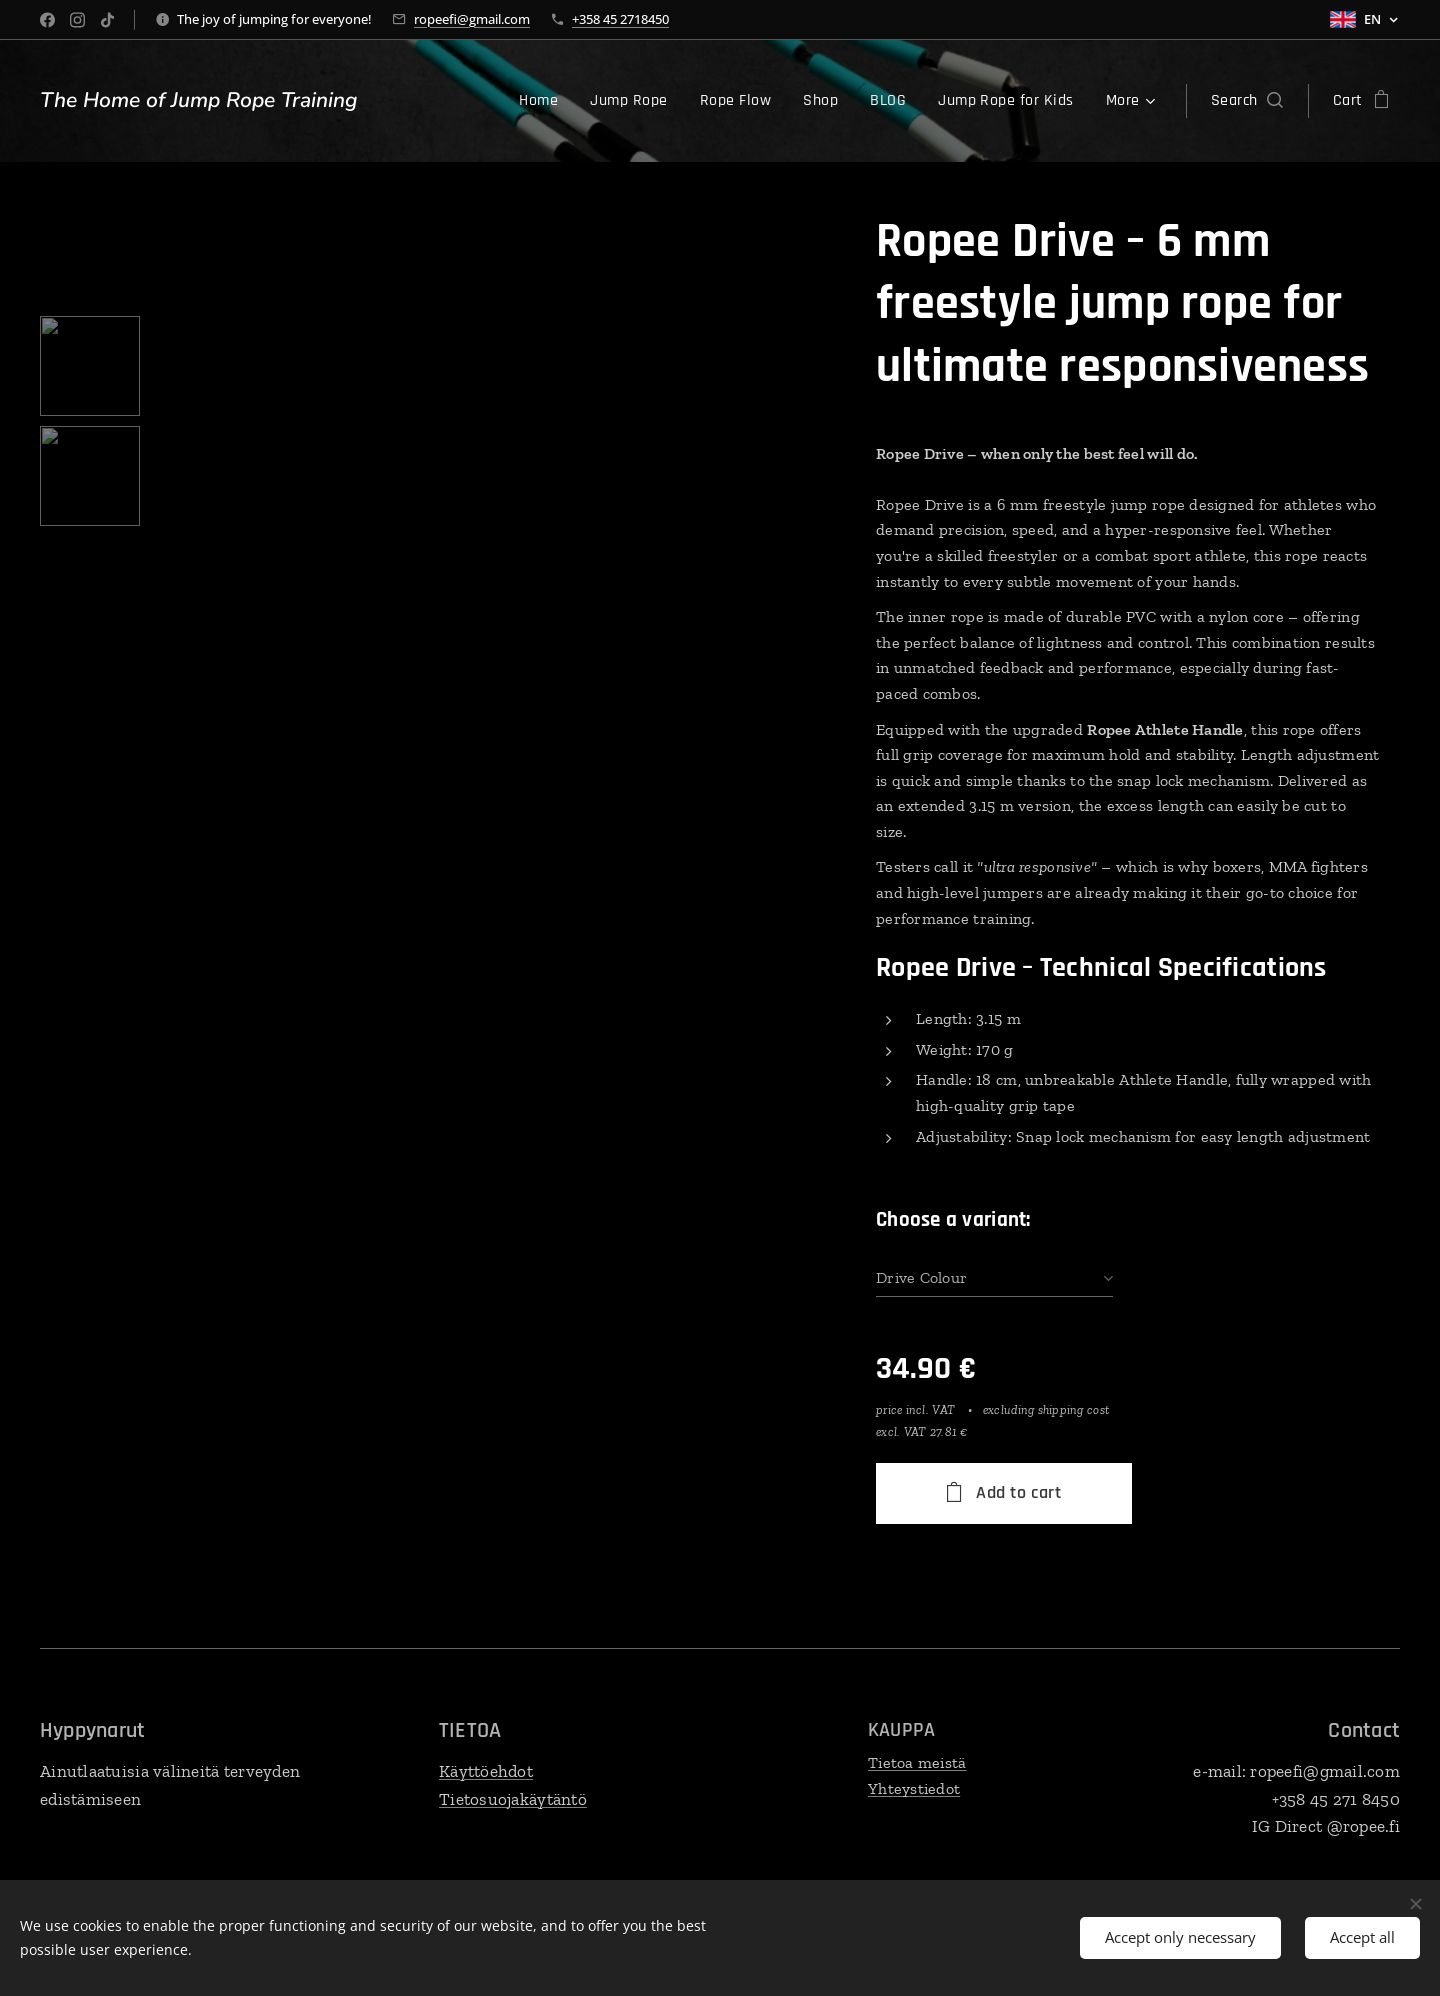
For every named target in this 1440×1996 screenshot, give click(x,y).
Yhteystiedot (914, 1787)
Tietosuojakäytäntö (513, 1798)
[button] (1247, 101)
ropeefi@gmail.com (472, 19)
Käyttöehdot (486, 1771)
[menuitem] (453, 101)
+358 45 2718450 (620, 19)
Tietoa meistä (917, 1762)
